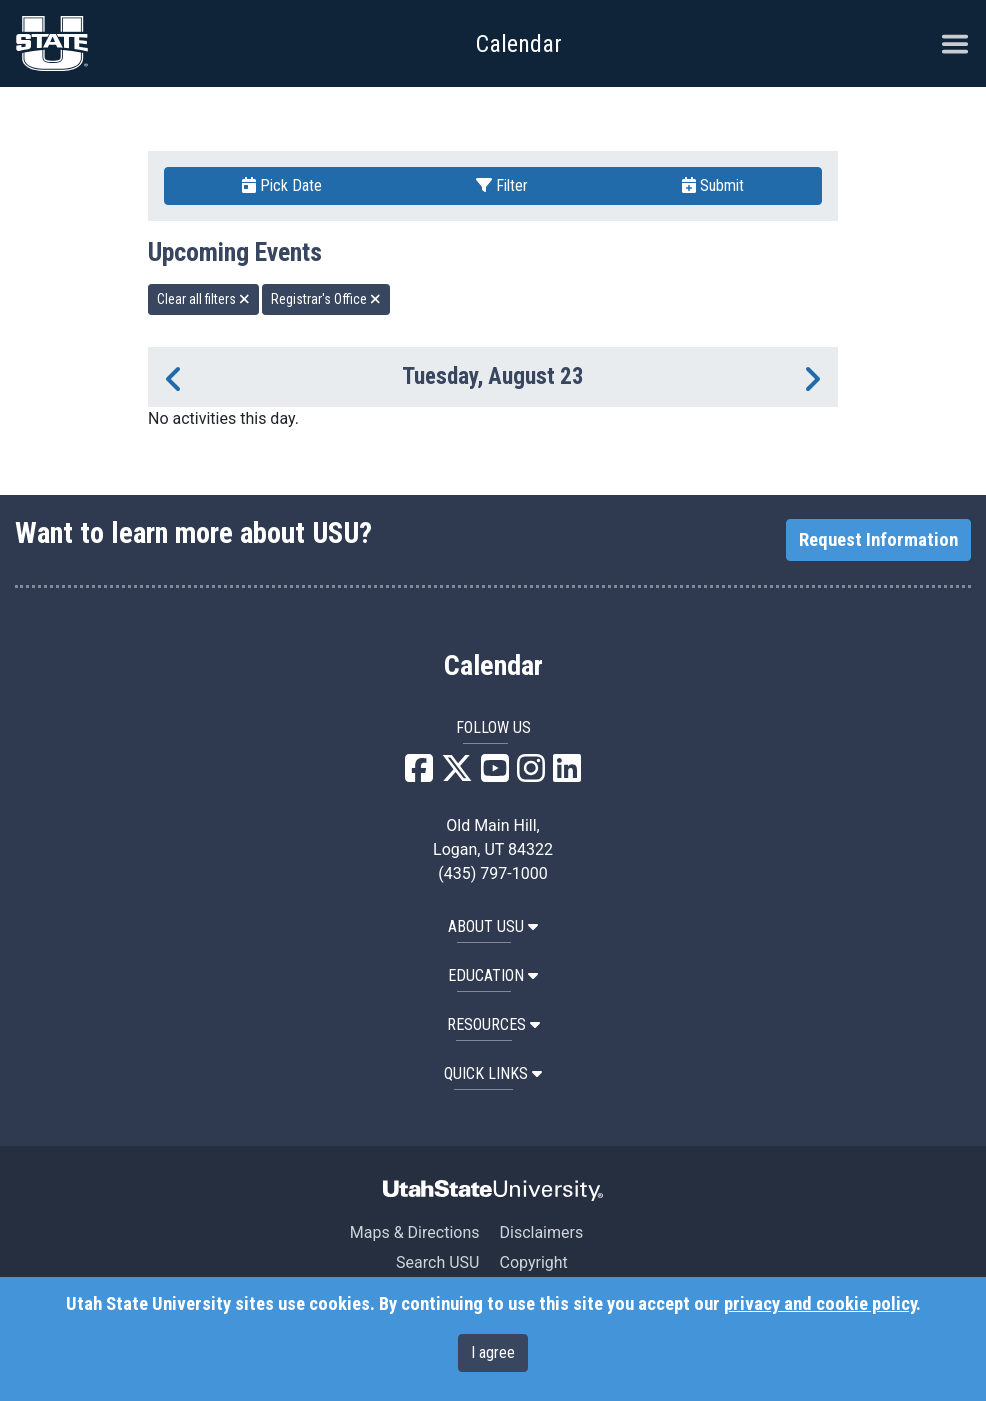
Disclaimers (541, 1232)
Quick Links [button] (493, 1073)
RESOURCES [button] (493, 1024)
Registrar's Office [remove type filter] (326, 299)
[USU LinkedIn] (567, 774)
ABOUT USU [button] (493, 926)
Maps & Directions (415, 1232)
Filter (502, 185)
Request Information (878, 540)
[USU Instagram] (531, 774)
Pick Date (282, 185)
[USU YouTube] (495, 774)
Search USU (437, 1262)
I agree (493, 1352)
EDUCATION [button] (493, 975)
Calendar (493, 666)
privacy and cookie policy (820, 1304)
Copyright (533, 1262)
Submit (713, 185)
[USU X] (457, 774)
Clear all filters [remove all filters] (203, 299)
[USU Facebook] (419, 774)
